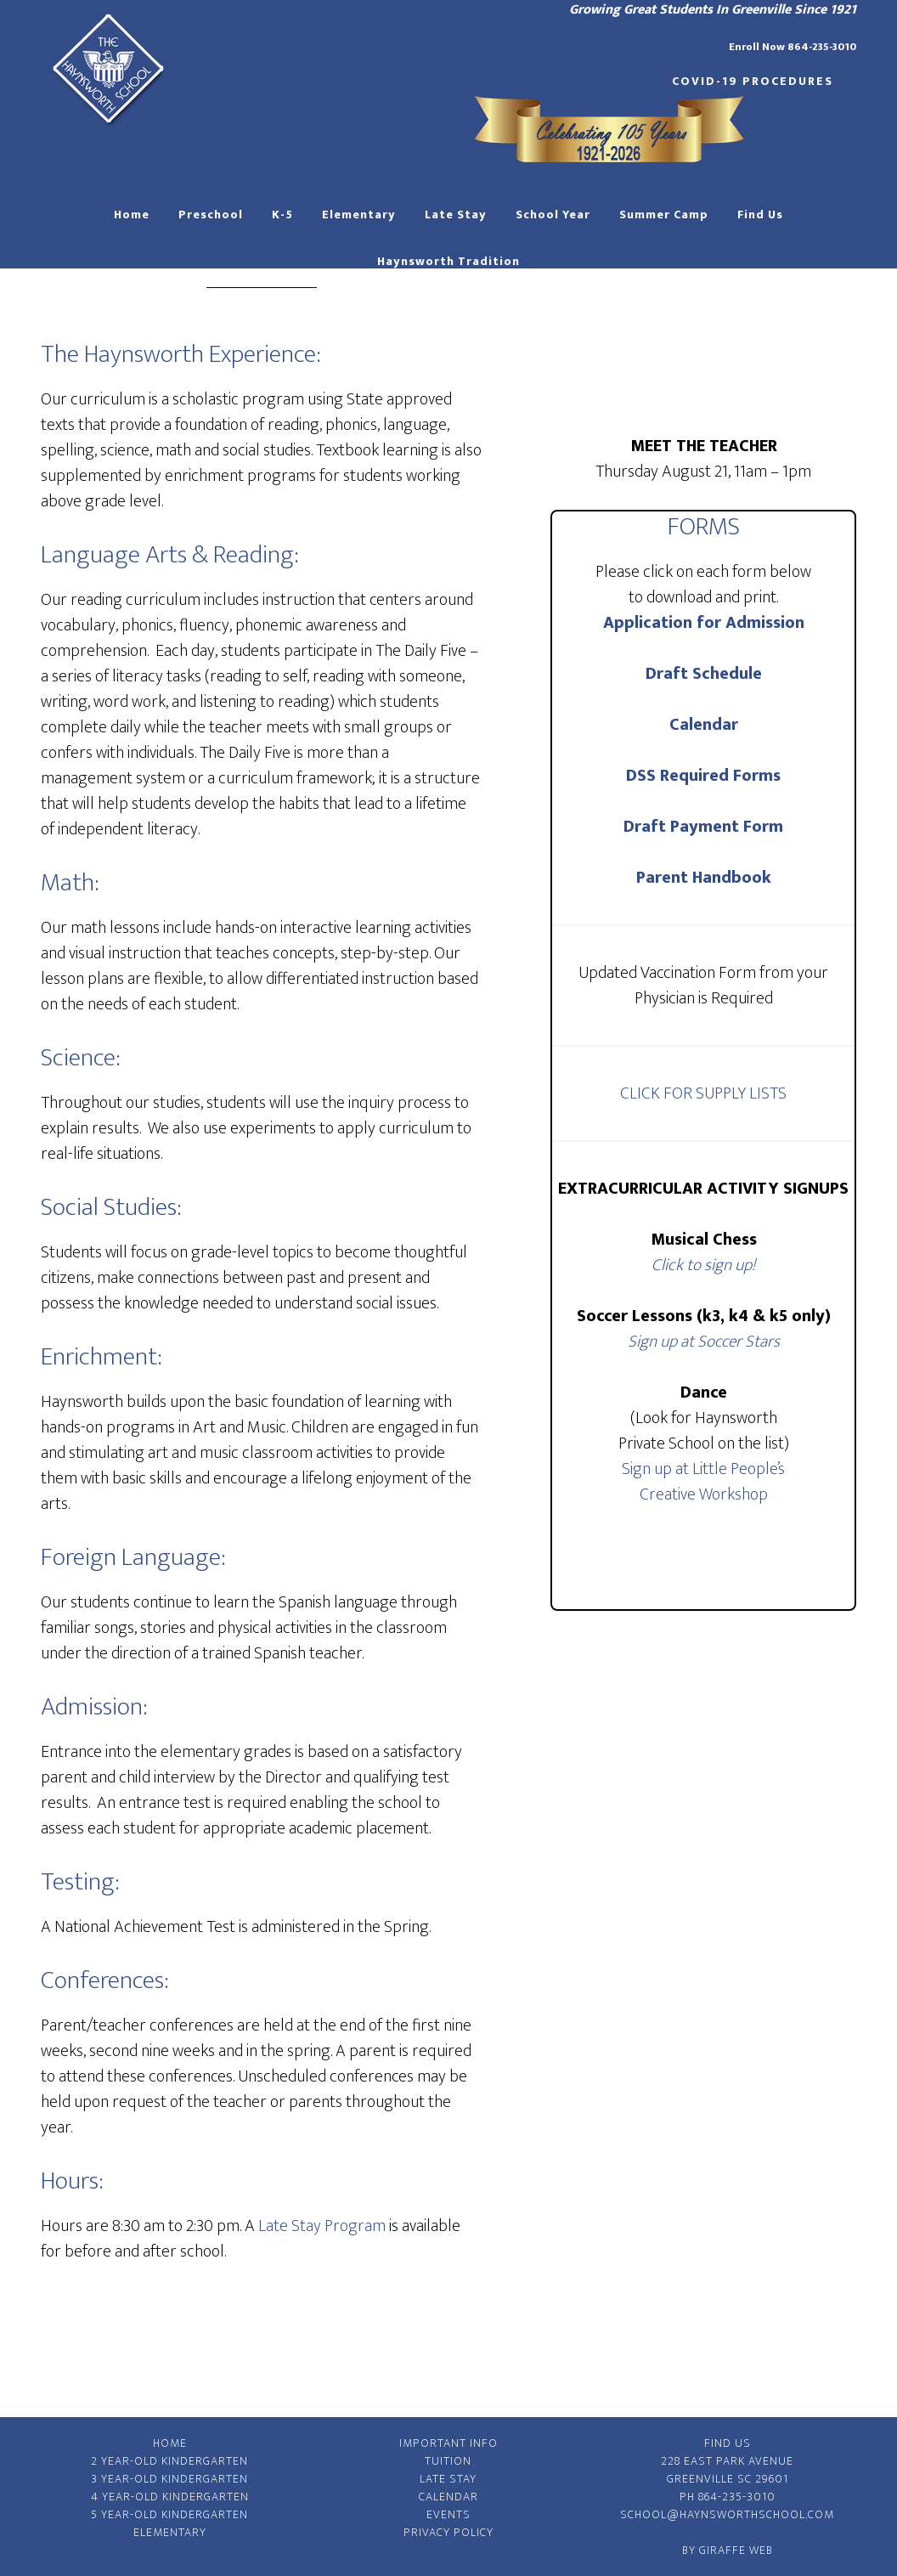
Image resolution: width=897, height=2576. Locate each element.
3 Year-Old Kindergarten (169, 2478)
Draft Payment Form (703, 826)
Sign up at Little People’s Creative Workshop (703, 1482)
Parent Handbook (703, 877)
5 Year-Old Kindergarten (169, 2514)
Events (448, 2514)
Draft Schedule (704, 673)
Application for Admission (703, 622)
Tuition (448, 2461)
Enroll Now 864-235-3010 (792, 47)
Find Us (727, 2443)
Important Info (448, 2443)
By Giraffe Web (727, 2550)
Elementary (169, 2532)
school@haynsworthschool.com (727, 2514)
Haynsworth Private (108, 67)
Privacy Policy (448, 2532)
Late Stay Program (322, 2226)
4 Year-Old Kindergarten (170, 2496)
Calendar (703, 724)
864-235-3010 (737, 2496)
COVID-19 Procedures (752, 81)
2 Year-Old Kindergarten (169, 2461)
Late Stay (448, 2478)
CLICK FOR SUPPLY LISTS (703, 1093)
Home (170, 2443)
